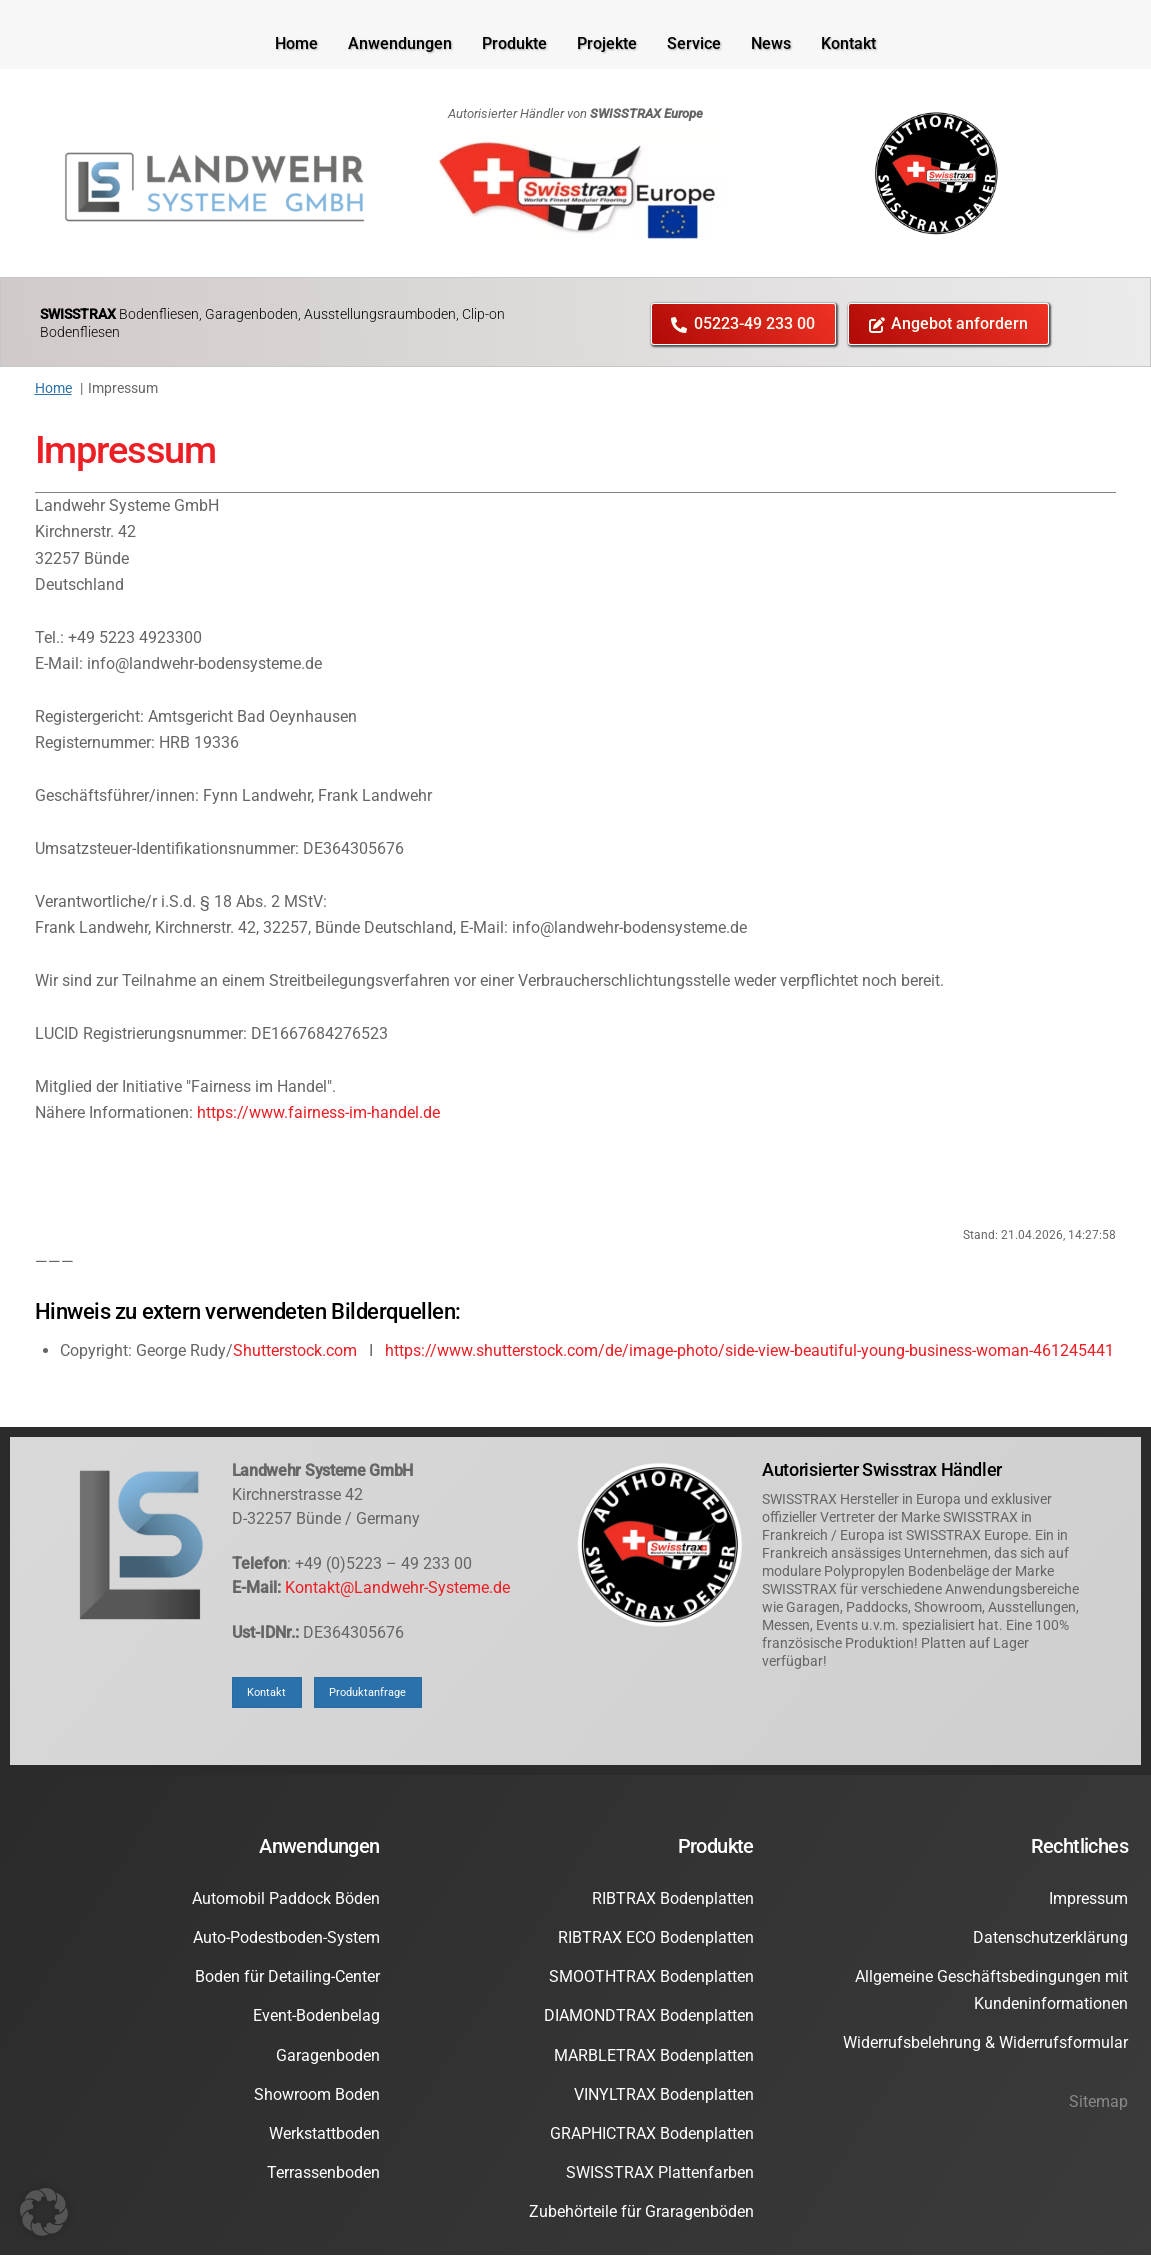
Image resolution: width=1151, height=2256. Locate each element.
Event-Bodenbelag (316, 2016)
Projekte (607, 43)
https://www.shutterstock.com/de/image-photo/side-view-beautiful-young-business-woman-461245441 (749, 1351)
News (771, 43)
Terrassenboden (323, 2173)
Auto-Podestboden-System (286, 1938)
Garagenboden (328, 2055)
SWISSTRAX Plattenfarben (660, 2173)
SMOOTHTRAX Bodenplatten (651, 1977)
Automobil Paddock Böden (286, 1899)
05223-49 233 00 (743, 324)
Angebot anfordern (949, 324)
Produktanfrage (375, 1692)
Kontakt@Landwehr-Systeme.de (397, 1588)
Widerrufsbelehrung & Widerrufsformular (985, 2043)
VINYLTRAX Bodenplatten (664, 2095)
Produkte (514, 43)
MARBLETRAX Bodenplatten (654, 2055)
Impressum (126, 449)
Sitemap (1098, 2102)
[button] (44, 2212)
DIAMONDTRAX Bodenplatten (649, 2016)
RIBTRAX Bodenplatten (673, 1899)
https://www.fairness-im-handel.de (318, 1113)
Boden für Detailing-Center (287, 1977)
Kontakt (848, 43)
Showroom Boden (317, 2095)
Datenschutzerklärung (1050, 1938)
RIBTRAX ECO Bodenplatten (656, 1938)
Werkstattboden (324, 2134)
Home (296, 43)
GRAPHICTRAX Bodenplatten (652, 2134)
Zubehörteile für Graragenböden (641, 2212)
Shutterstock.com (295, 1351)
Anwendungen (400, 43)
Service (694, 43)
